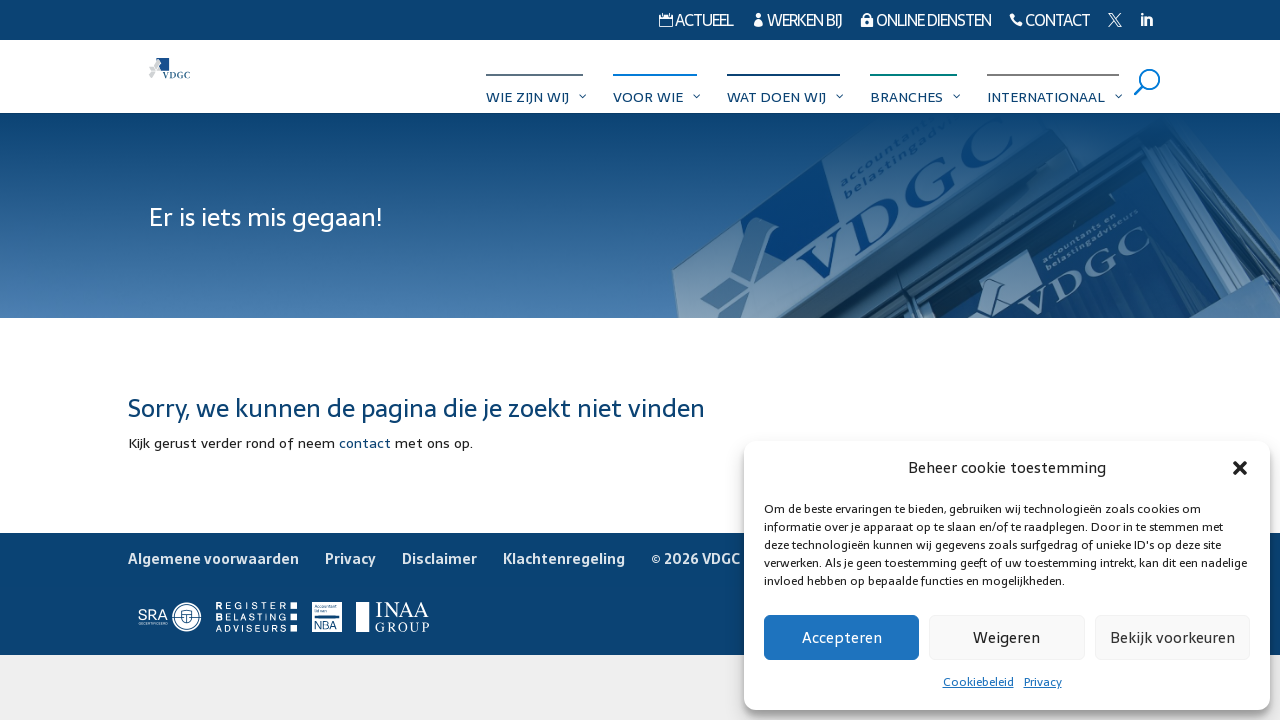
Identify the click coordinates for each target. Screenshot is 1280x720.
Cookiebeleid (978, 682)
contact (365, 443)
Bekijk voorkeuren (1172, 637)
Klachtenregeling (564, 559)
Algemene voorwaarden (213, 559)
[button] (1240, 468)
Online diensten (925, 22)
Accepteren (842, 637)
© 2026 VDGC (695, 559)
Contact (1049, 22)
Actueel (696, 22)
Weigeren (1006, 637)
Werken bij (796, 22)
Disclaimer (439, 559)
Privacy (1043, 682)
